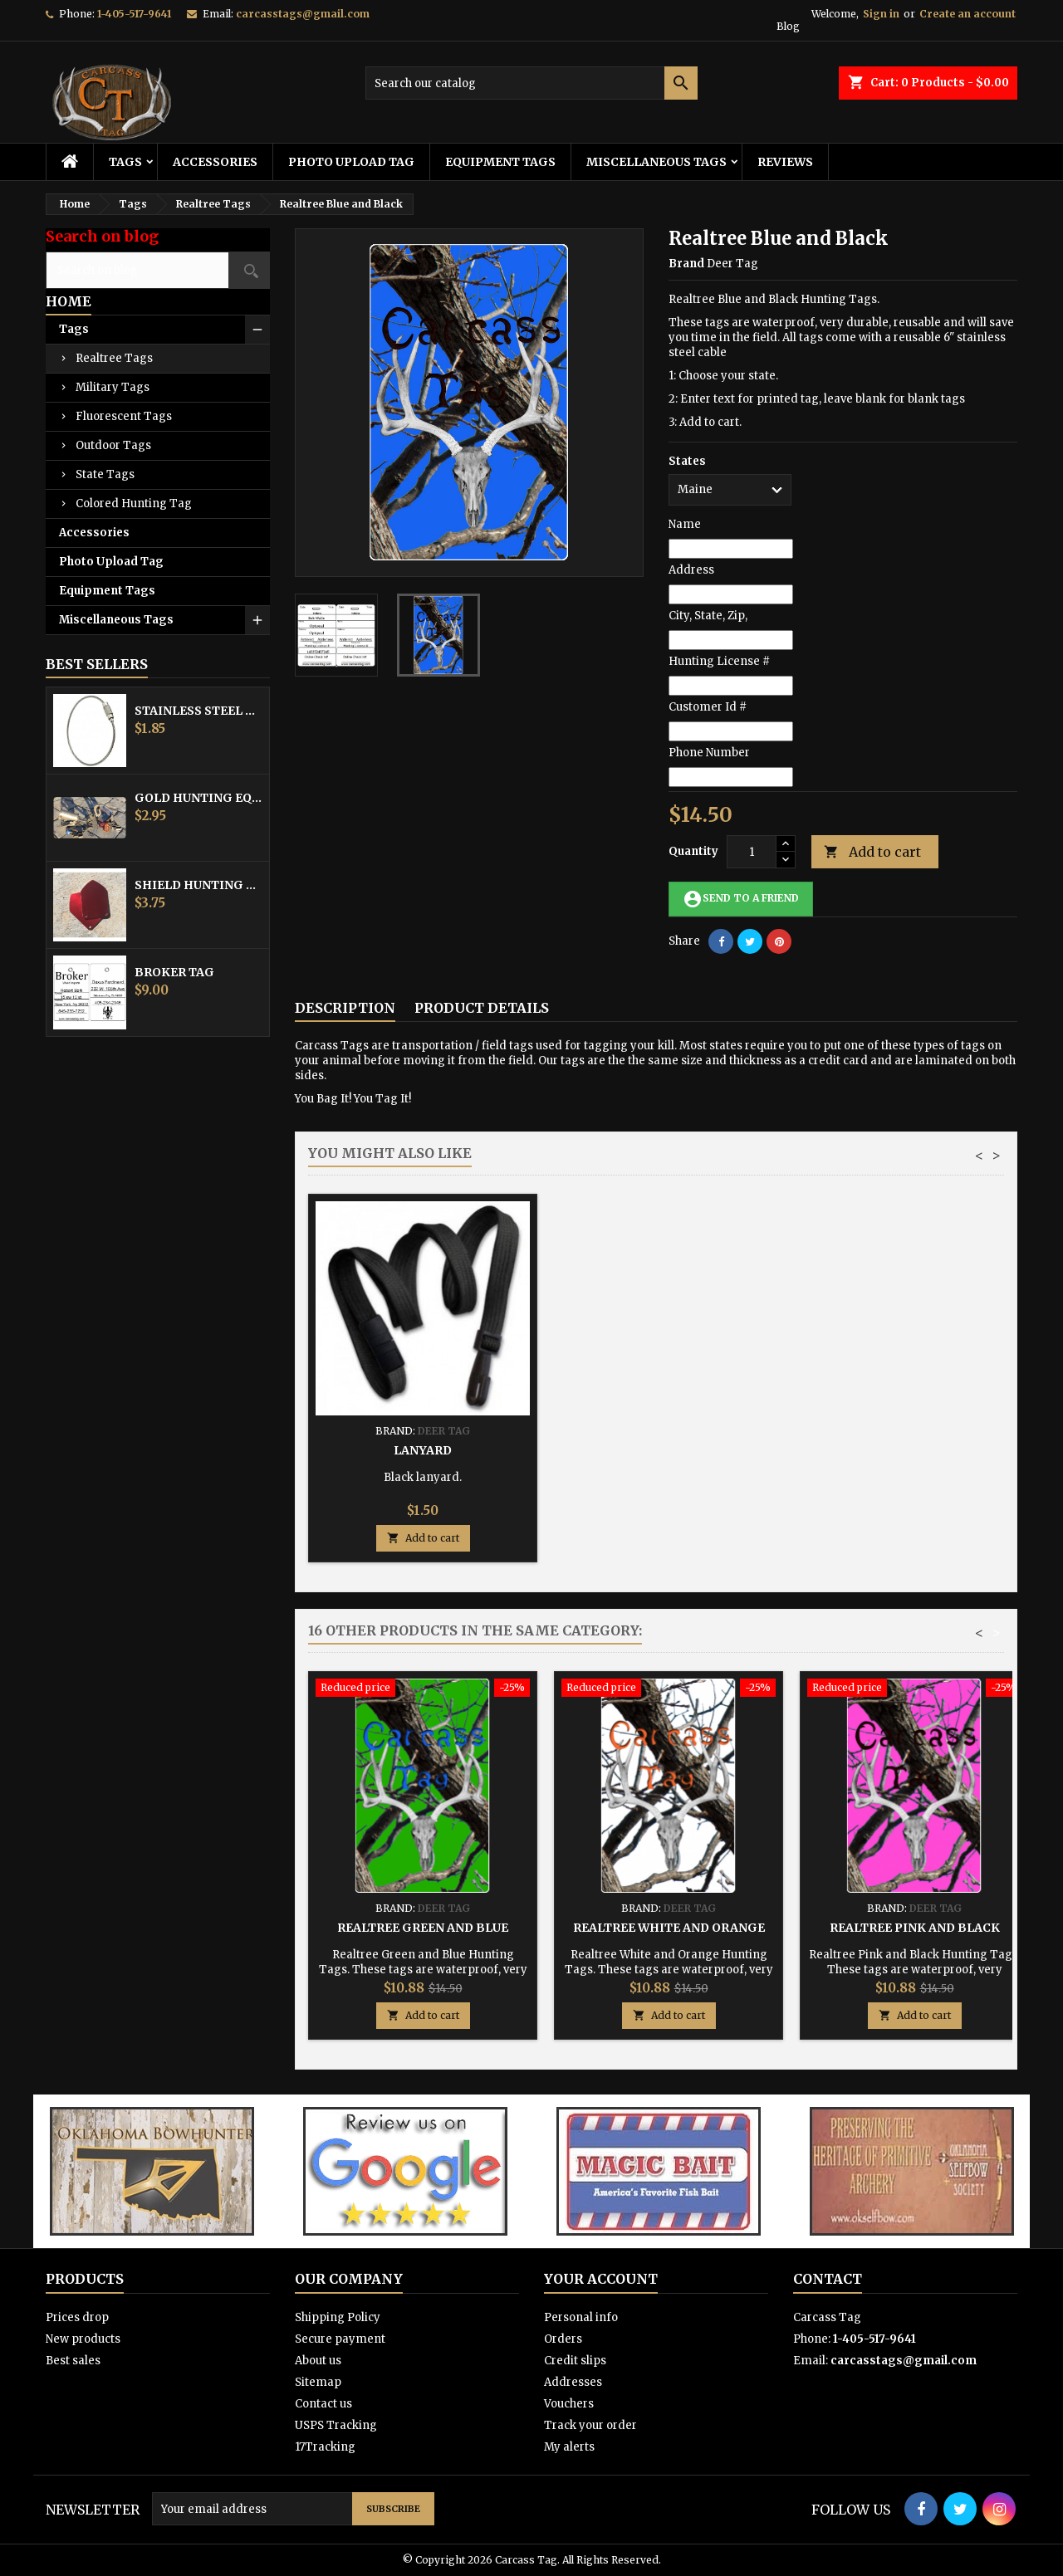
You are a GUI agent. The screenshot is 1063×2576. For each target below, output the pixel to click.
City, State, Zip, (708, 616)
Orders (563, 2339)
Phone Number (709, 752)
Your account (601, 2278)
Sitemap (318, 2382)
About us (318, 2361)
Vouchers (569, 2404)
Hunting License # (719, 661)
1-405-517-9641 (134, 13)
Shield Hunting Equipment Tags (198, 885)
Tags (125, 161)
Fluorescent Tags (124, 416)
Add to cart (872, 852)
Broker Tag (174, 972)
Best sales (73, 2361)
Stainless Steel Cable (198, 710)
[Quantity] (751, 851)
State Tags (105, 474)
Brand (686, 264)
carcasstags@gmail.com (303, 13)
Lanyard (914, 1450)
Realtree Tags (114, 358)
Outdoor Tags (113, 445)
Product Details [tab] (481, 1008)
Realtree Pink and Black (915, 1927)
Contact (827, 2278)
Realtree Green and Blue (422, 1927)
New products (83, 2339)
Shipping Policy (337, 2317)
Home (68, 301)
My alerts (569, 2447)
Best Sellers (97, 664)
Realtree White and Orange (669, 1927)
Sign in (881, 13)
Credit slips (575, 2361)
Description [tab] (345, 1008)
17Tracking (325, 2447)
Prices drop (77, 2317)
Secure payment (340, 2339)
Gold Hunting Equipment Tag (198, 797)
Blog (788, 26)
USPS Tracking (336, 2425)
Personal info (581, 2317)
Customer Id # (708, 707)
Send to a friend (741, 899)
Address (691, 570)
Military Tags (112, 387)
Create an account (967, 13)
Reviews (785, 161)
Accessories (215, 161)
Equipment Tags (500, 161)
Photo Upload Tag (351, 161)
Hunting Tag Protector (668, 1450)
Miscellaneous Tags (656, 161)
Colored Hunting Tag (134, 503)
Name (685, 524)
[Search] (531, 83)
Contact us (323, 2404)
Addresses (573, 2382)
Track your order (590, 2425)
